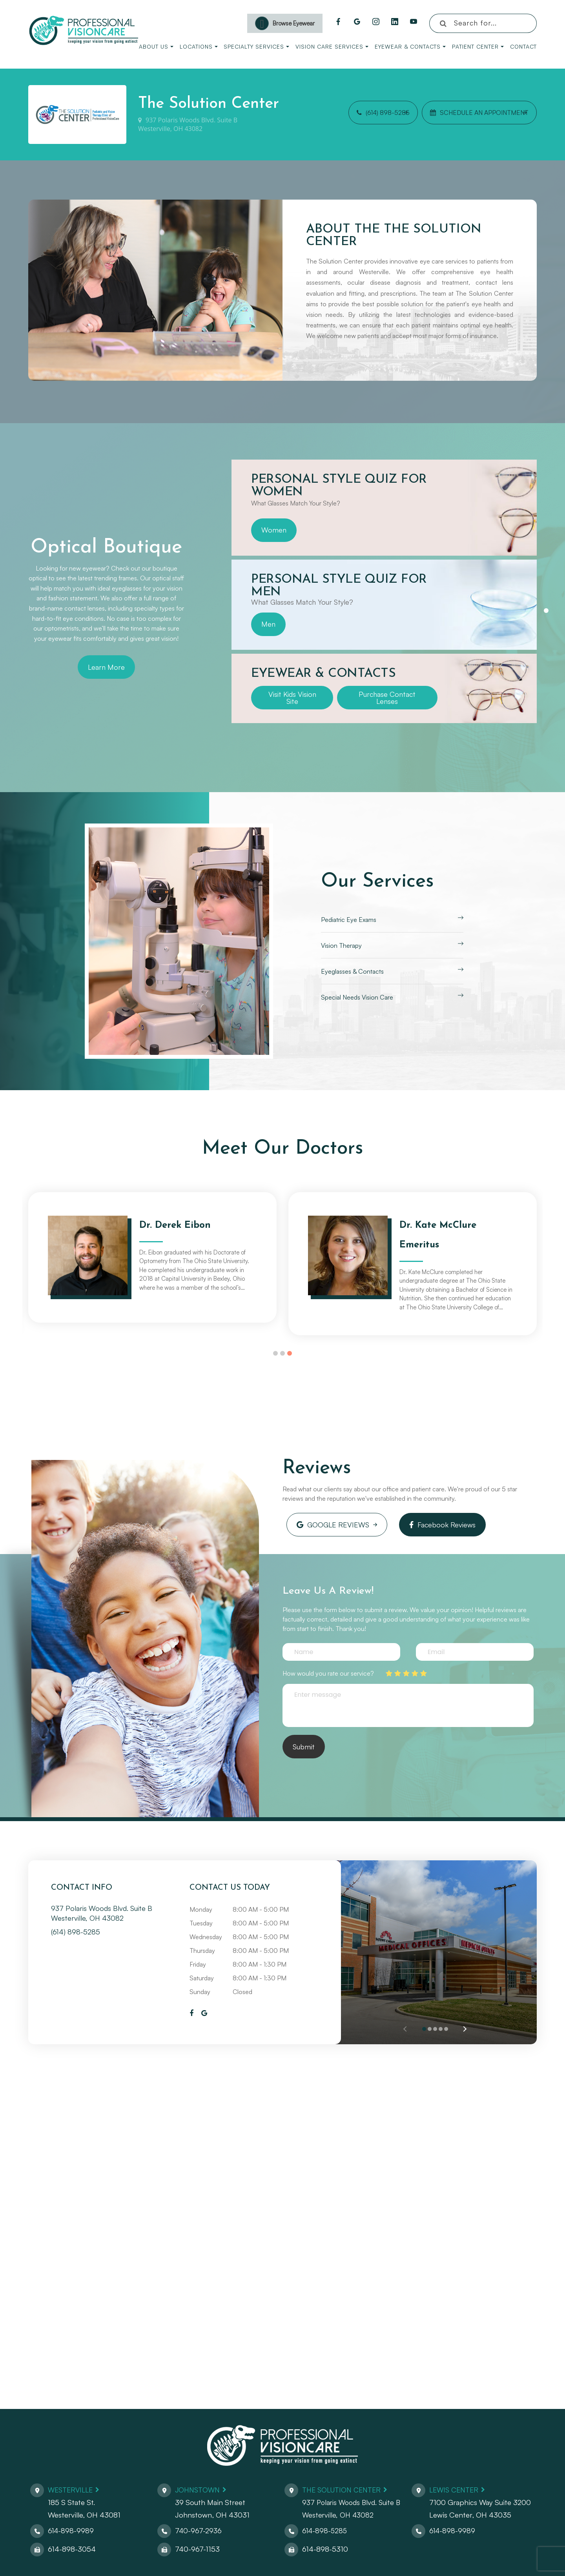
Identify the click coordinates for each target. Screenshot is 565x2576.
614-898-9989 (71, 2526)
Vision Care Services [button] (331, 46)
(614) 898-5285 (370, 114)
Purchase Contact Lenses (387, 697)
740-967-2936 (198, 2526)
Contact (523, 46)
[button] (464, 2025)
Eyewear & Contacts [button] (410, 46)
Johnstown (198, 2486)
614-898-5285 (325, 2526)
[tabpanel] (384, 508)
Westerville (72, 2486)
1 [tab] (546, 610)
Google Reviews (329, 1522)
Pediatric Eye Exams (348, 920)
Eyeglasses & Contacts (352, 971)
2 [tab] (282, 1353)
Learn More (106, 667)
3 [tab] (289, 1353)
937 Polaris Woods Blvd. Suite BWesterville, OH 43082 (187, 125)
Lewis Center (455, 2486)
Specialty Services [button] (256, 46)
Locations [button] (199, 46)
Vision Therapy (341, 945)
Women (273, 529)
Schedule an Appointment (465, 114)
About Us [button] (156, 46)
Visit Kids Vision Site (292, 697)
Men (268, 624)
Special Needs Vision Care (357, 997)
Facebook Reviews (430, 1522)
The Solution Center (344, 2486)
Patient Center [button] (478, 46)
